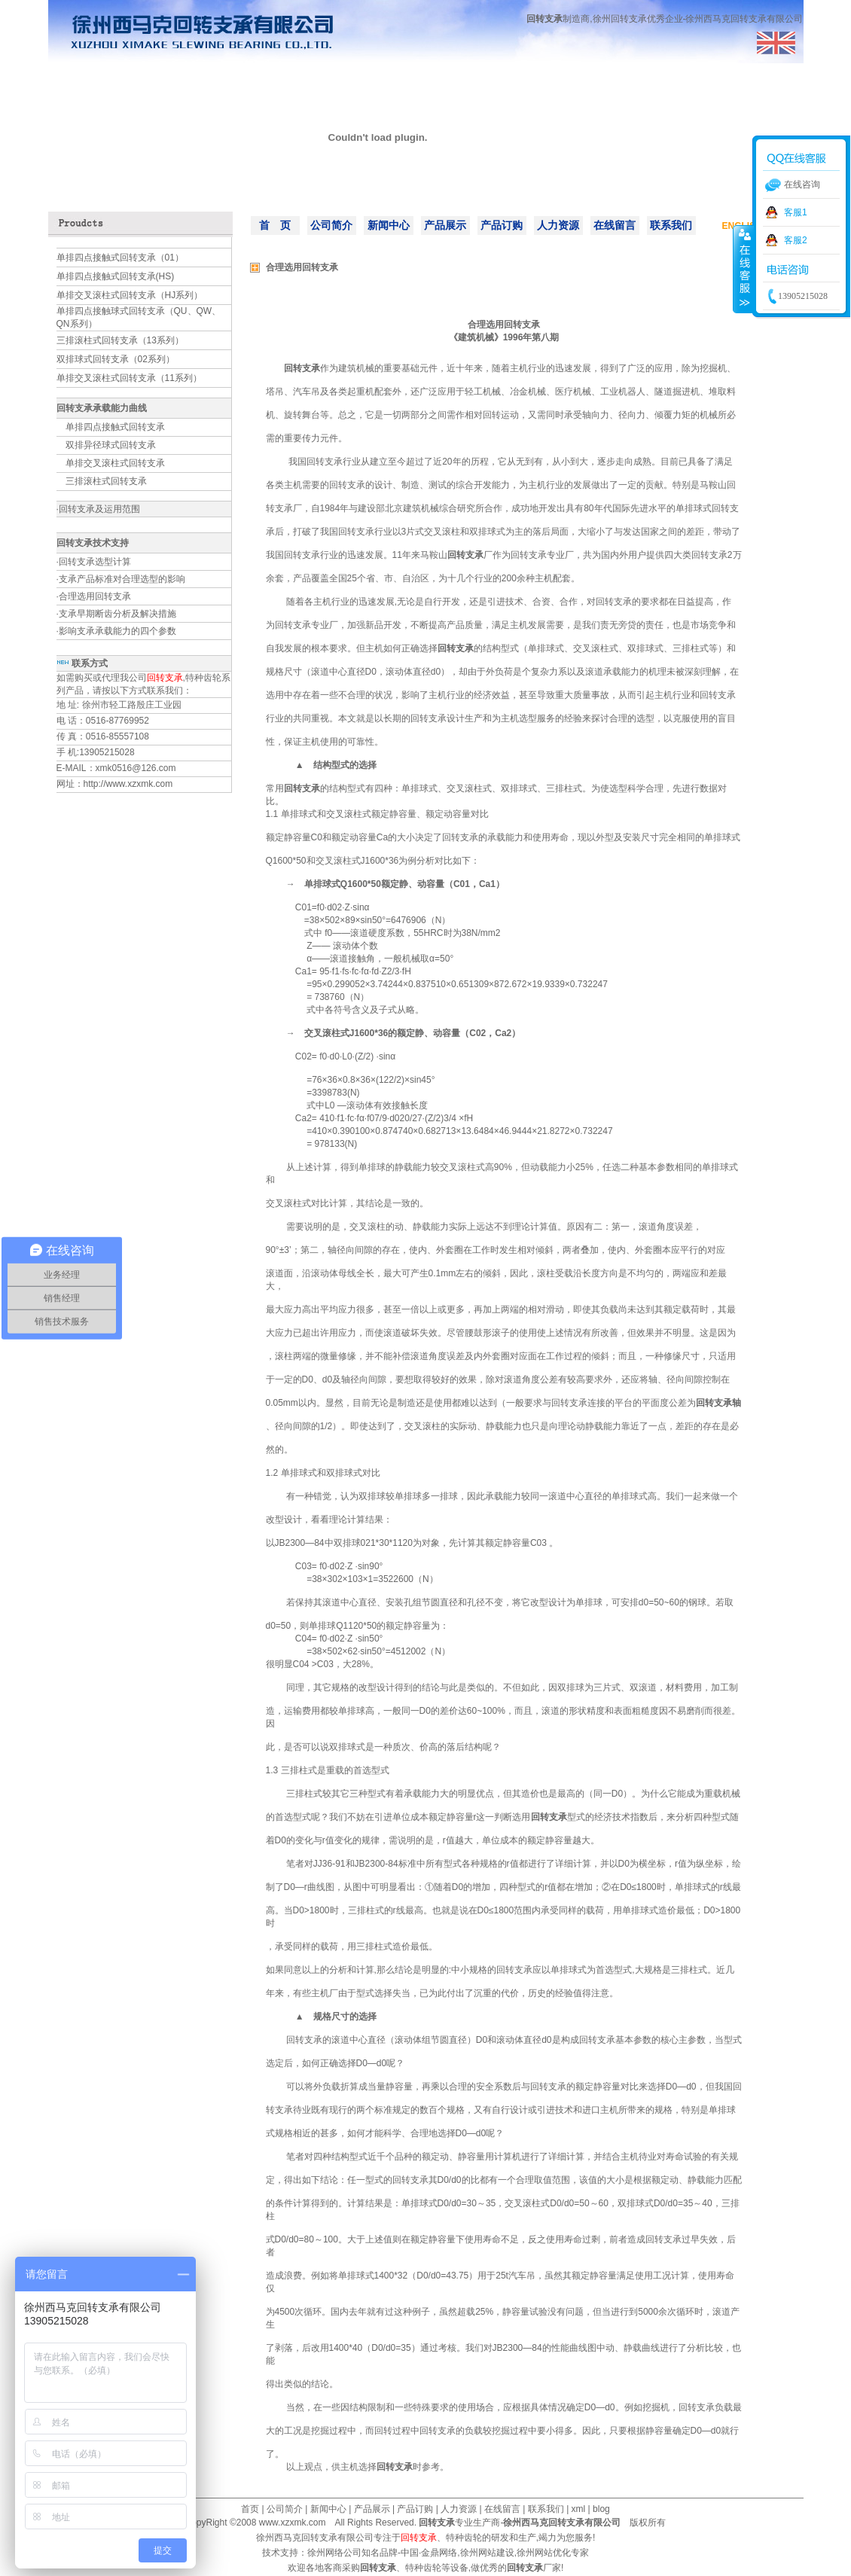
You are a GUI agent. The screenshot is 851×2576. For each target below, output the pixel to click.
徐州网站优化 (544, 2552)
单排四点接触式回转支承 (115, 427)
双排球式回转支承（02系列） (115, 359)
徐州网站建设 (487, 2552)
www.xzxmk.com (292, 2522)
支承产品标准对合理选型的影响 (122, 579)
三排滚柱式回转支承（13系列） (120, 340)
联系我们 (671, 225)
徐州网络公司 (334, 2552)
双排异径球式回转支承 (111, 445)
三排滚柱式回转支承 (106, 481)
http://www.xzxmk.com (128, 784)
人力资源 (558, 225)
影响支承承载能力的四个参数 (117, 631)
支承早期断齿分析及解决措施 (117, 613)
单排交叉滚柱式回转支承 (115, 463)
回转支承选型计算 (95, 561)
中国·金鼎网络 (429, 2552)
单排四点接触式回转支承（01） (120, 257)
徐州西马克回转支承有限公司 (315, 2537)
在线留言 (614, 225)
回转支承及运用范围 (99, 509)
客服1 (795, 212)
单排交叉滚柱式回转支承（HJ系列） (129, 295)
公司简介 (331, 225)
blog (601, 2509)
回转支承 (544, 19)
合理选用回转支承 (95, 596)
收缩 (743, 268)
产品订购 (501, 225)
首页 (250, 2509)
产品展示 (445, 225)
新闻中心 (389, 225)
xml (579, 2509)
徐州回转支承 (620, 19)
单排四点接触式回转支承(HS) (115, 276)
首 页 (275, 225)
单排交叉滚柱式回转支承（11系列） (129, 378)
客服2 (795, 240)
